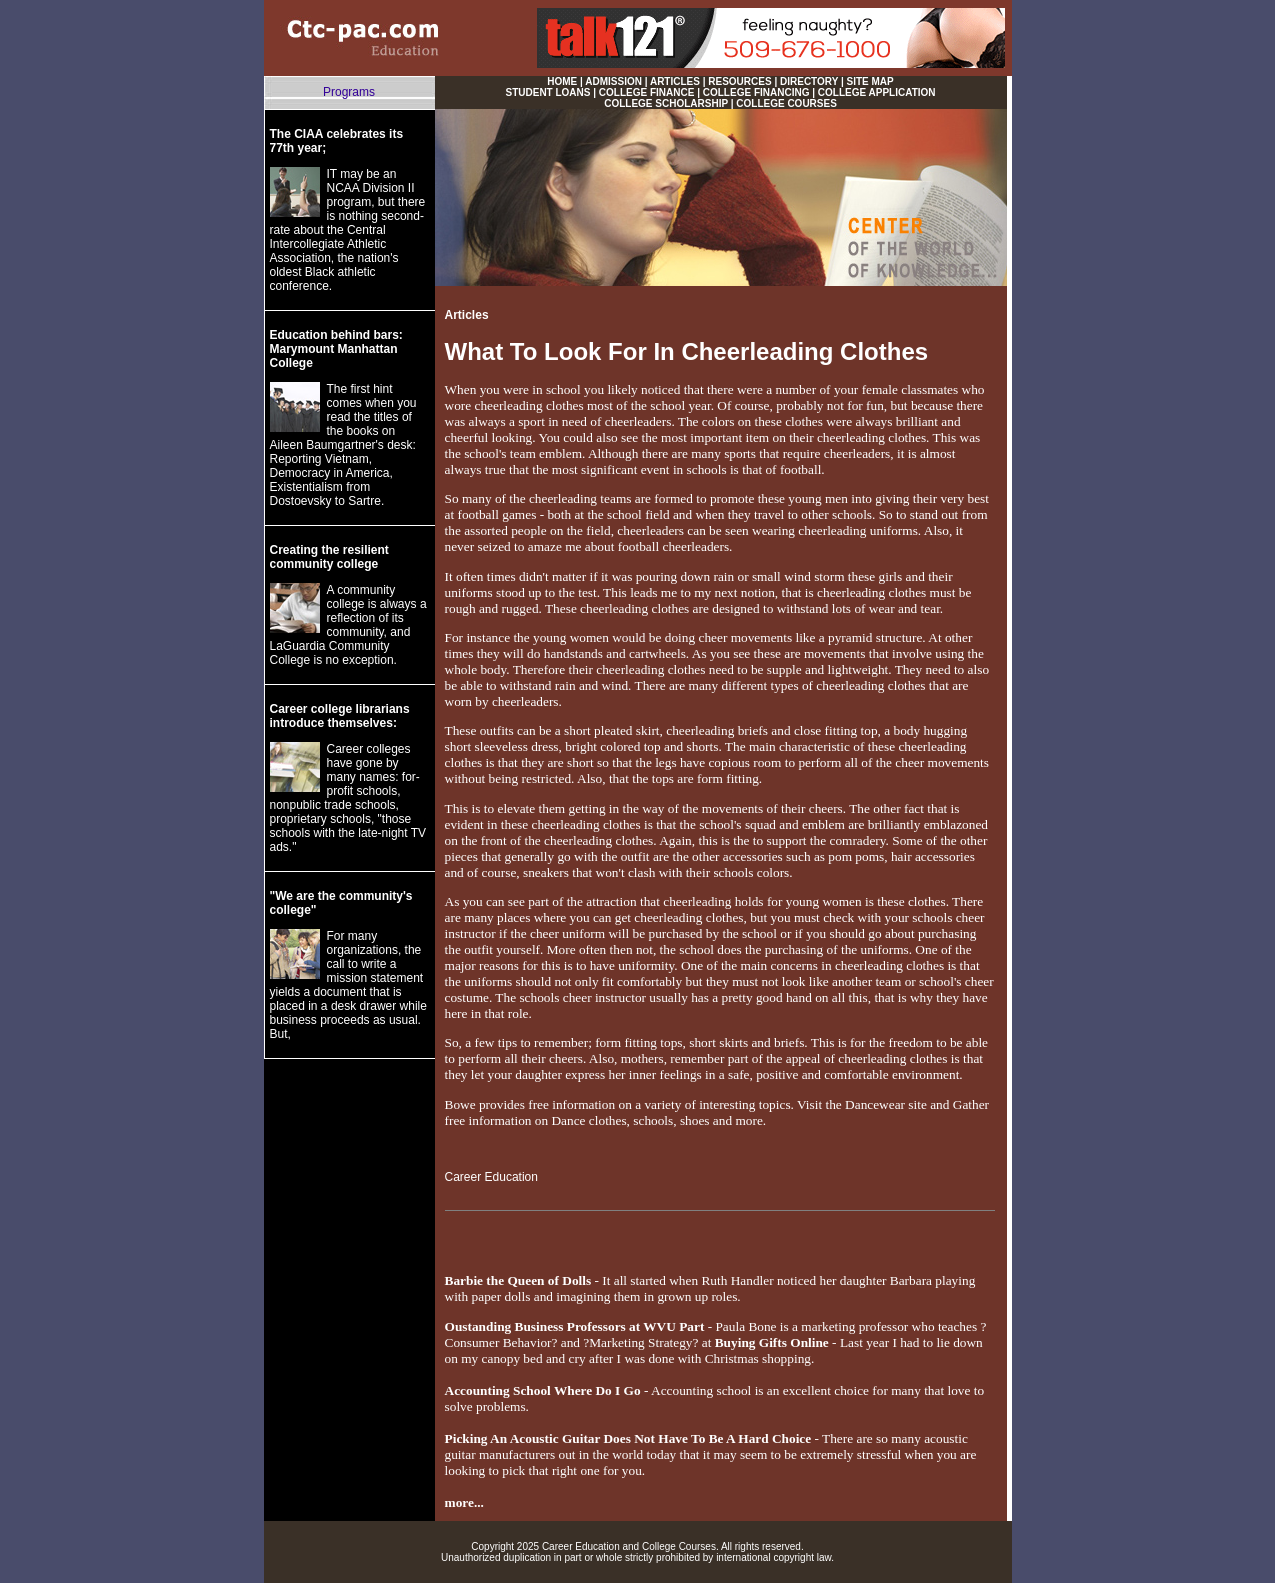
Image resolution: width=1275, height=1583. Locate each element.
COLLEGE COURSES (786, 103)
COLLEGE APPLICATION (877, 92)
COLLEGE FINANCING (756, 92)
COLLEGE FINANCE (647, 92)
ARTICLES (675, 81)
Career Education (491, 1177)
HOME (562, 81)
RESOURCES (739, 81)
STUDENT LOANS (547, 92)
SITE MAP (870, 81)
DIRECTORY (809, 81)
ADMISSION (613, 81)
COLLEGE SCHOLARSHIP (666, 103)
